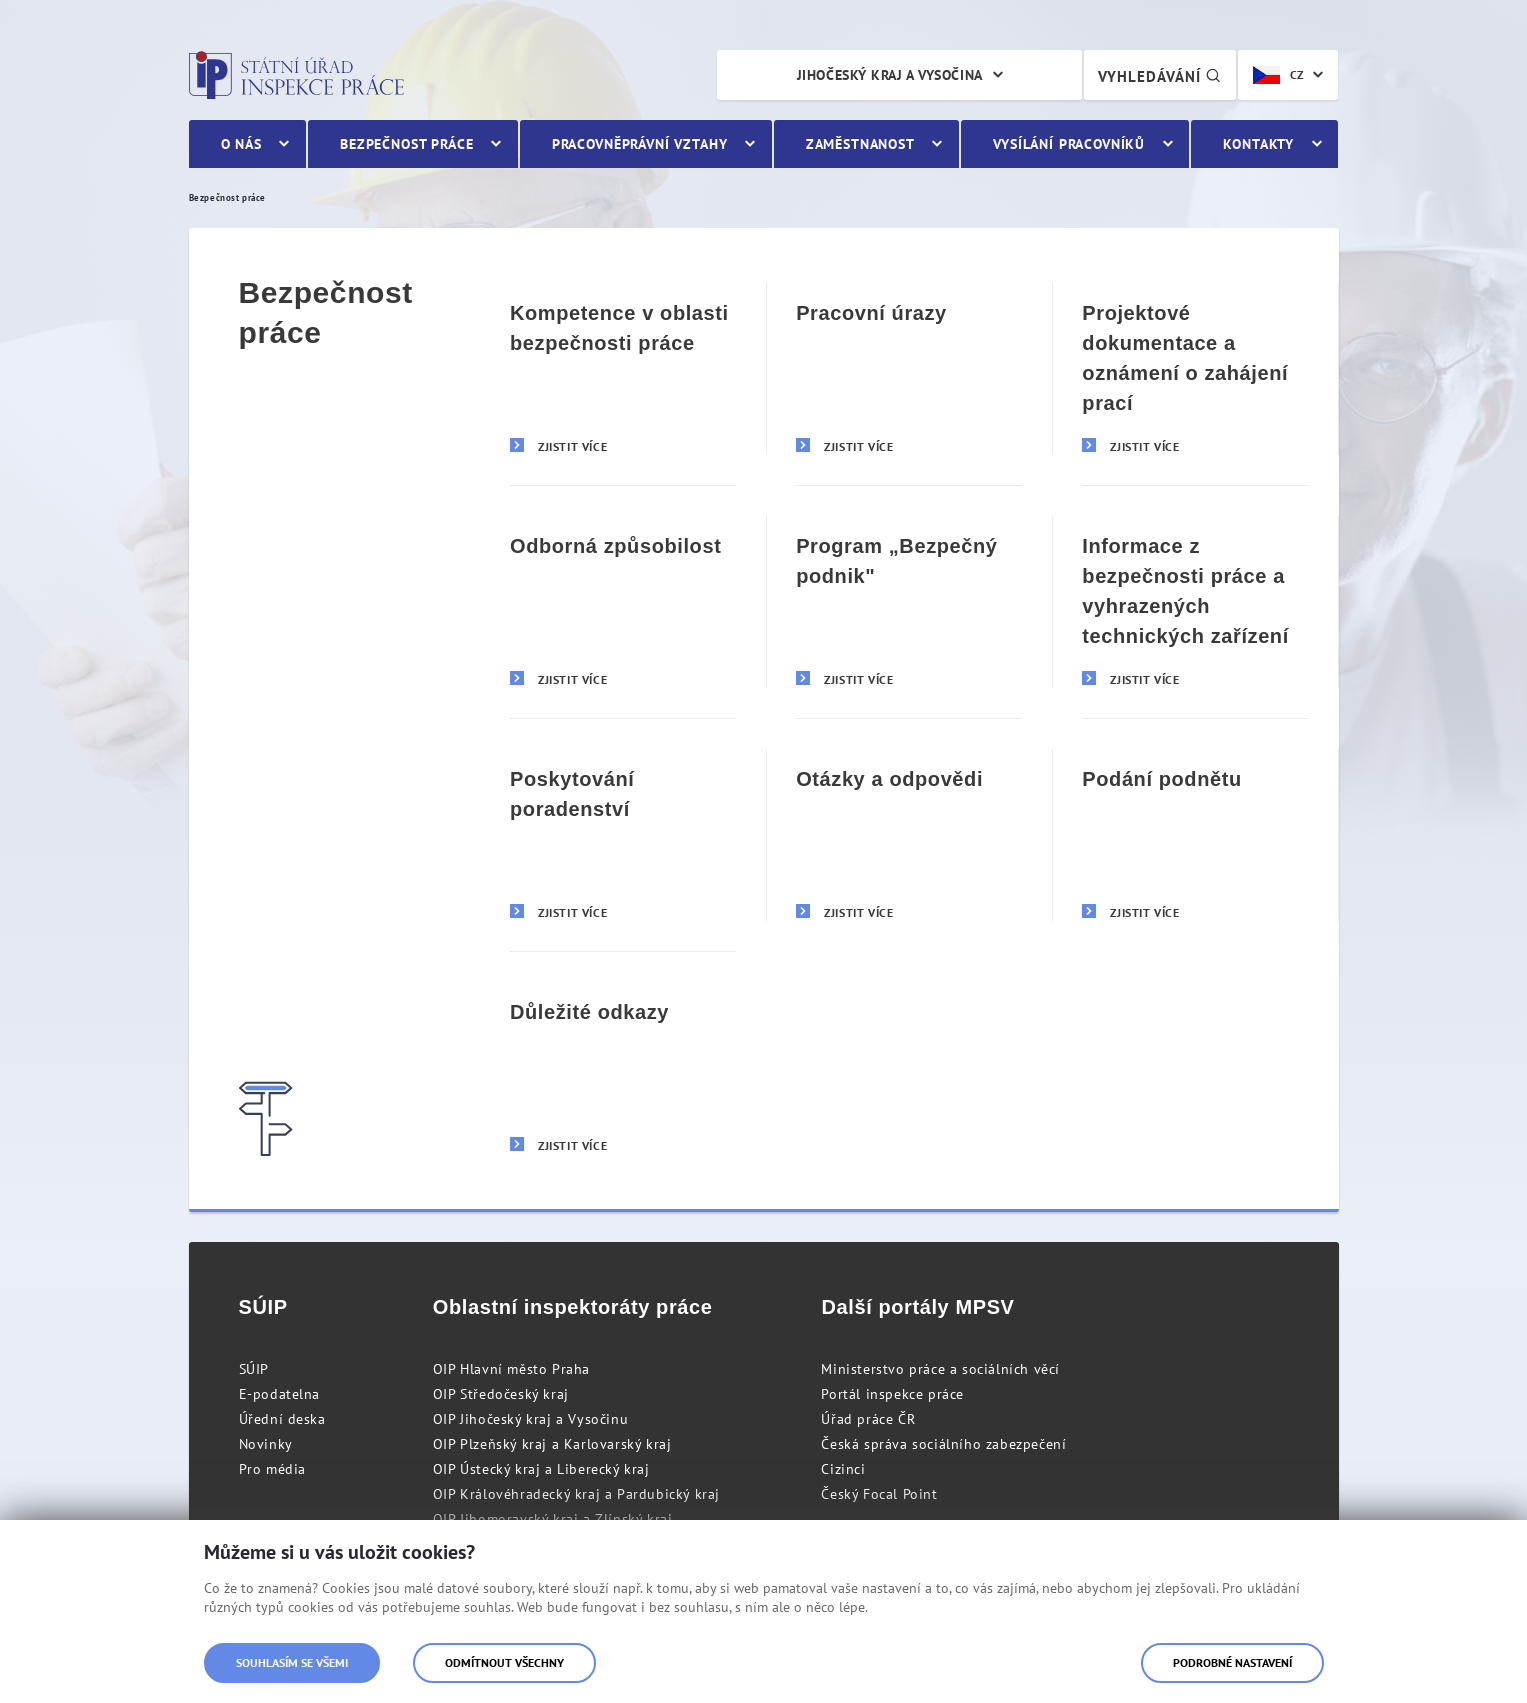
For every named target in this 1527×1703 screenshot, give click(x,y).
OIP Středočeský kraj (501, 1394)
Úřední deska (282, 1419)
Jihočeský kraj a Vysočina (890, 75)
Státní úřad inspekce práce (296, 75)
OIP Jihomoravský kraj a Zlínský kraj (553, 1519)
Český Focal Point (879, 1494)
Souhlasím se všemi (292, 1662)
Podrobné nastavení (1232, 1662)
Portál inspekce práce (892, 1394)
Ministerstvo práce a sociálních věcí (940, 1369)
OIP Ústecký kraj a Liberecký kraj (541, 1469)
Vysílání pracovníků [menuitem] (1069, 144)
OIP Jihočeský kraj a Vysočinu (530, 1419)
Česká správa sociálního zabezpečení (943, 1444)
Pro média (272, 1469)
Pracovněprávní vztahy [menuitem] (640, 144)
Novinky (266, 1444)
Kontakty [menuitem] (1258, 144)
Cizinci (843, 1469)
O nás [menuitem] (241, 144)
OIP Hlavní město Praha (511, 1369)
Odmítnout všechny (504, 1662)
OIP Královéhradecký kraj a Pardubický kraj (576, 1494)
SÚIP (254, 1369)
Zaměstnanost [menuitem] (860, 144)
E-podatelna (280, 1394)
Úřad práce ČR (868, 1419)
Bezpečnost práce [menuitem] (406, 144)
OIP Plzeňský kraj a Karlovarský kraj (552, 1444)
